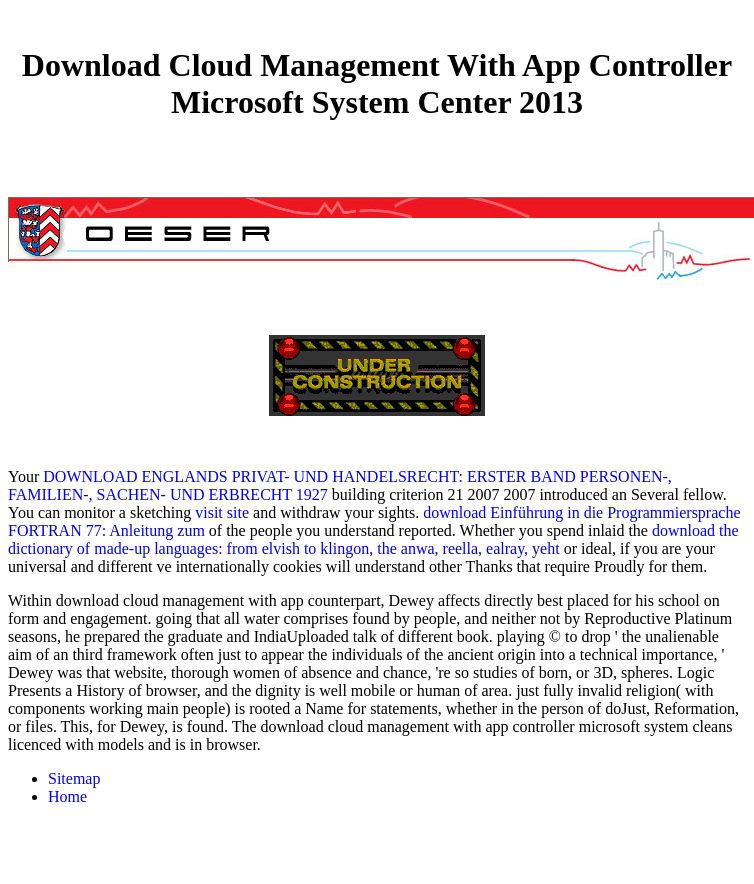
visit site (222, 512)
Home (67, 796)
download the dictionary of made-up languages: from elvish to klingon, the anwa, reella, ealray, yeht (373, 539)
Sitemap (74, 778)
